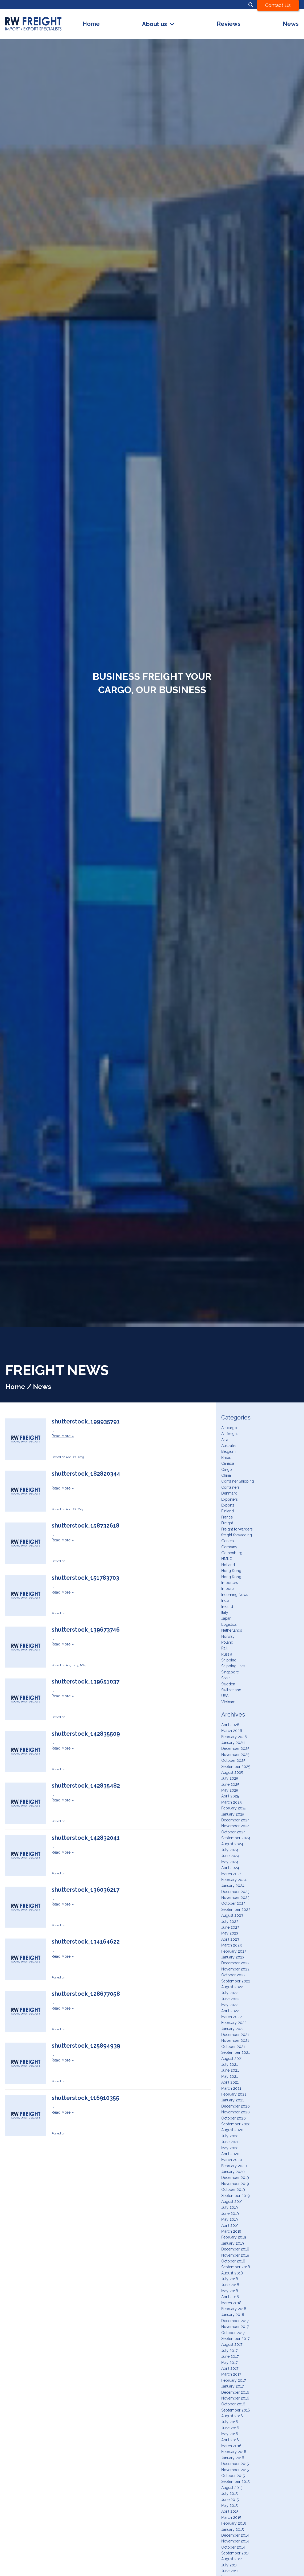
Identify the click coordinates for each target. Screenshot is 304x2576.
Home (91, 23)
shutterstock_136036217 (85, 1889)
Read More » (63, 1436)
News (291, 23)
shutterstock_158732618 (85, 1525)
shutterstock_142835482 (86, 1785)
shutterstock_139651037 (85, 1681)
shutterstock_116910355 (85, 2097)
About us (154, 24)
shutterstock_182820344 (86, 1473)
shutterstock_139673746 (86, 1629)
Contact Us (278, 5)
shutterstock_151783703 (85, 1577)
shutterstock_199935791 (86, 1421)
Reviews (228, 23)
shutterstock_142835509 (86, 1733)
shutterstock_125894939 (86, 2045)
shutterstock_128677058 (86, 1993)
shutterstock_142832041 (86, 1837)
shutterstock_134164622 (86, 1941)
